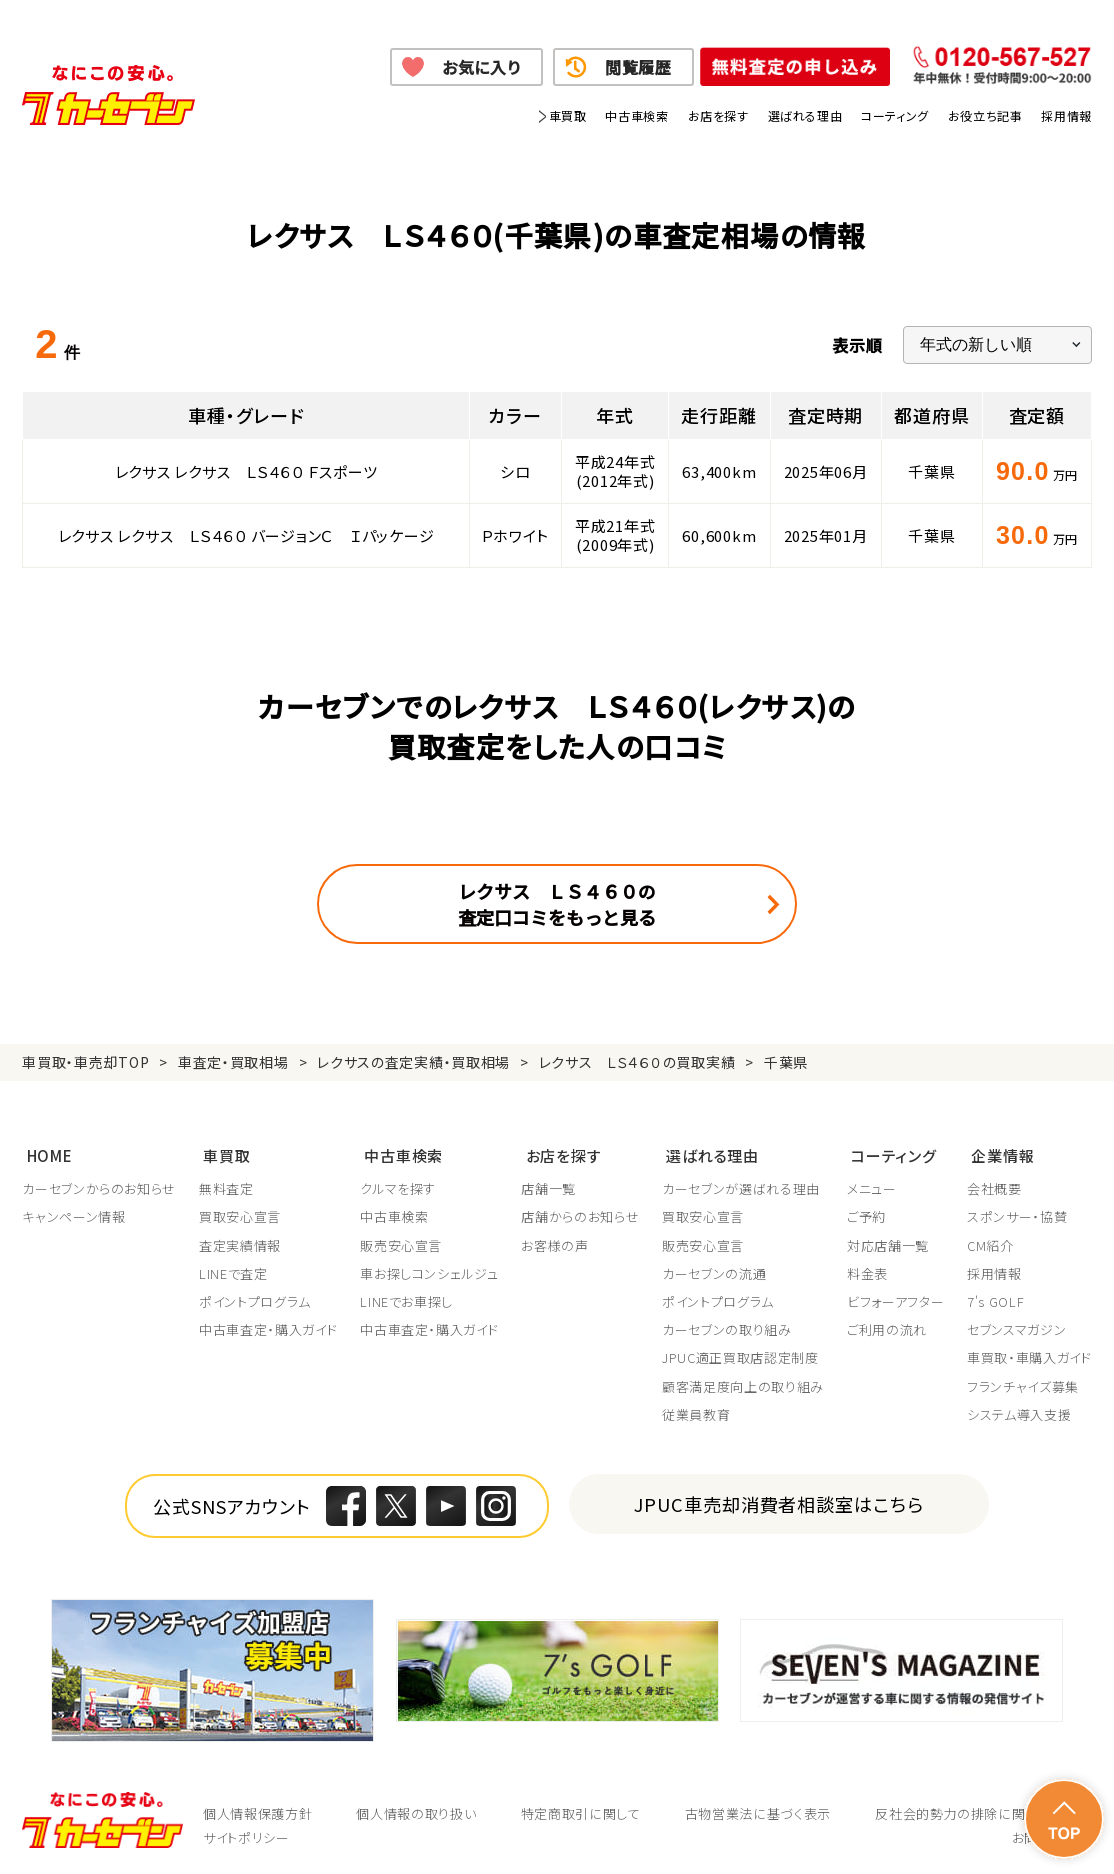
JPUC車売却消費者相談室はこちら (779, 1499)
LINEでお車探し (406, 1298)
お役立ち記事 (985, 115)
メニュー (872, 1185)
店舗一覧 (548, 1185)
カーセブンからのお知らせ (99, 1185)
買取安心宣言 (240, 1213)
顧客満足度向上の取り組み (743, 1382)
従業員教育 (696, 1410)
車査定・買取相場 (233, 1062)
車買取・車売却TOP (85, 1062)
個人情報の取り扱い (416, 1809)
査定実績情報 (240, 1241)
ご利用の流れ (887, 1326)
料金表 (867, 1269)
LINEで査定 (233, 1269)
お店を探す (718, 115)
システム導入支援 (1019, 1410)
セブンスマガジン (1016, 1326)
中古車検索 (636, 115)
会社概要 (994, 1185)
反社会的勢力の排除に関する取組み (983, 1809)
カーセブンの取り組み (727, 1326)
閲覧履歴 (638, 67)
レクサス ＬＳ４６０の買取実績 (637, 1062)
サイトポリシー (246, 1833)
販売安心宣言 (401, 1241)
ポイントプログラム (255, 1298)
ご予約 (866, 1213)
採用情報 (1066, 115)
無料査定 (226, 1185)
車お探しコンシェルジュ (429, 1269)
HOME (45, 1151)
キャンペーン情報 (73, 1213)
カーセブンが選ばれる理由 (741, 1185)
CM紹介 (990, 1241)
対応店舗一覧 (888, 1241)
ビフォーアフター (895, 1298)
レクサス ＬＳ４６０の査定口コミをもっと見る (557, 904)
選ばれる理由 (805, 115)
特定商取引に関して (581, 1809)
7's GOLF (995, 1298)
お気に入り (481, 67)
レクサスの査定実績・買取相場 (413, 1062)
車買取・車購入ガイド (1029, 1354)
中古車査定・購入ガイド (268, 1326)
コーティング (895, 115)
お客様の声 (554, 1241)
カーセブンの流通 (714, 1269)
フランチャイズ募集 (1023, 1382)
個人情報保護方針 (257, 1809)
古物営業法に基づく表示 (758, 1809)
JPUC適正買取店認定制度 (740, 1354)
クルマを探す (398, 1185)
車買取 (568, 115)
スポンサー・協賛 (1017, 1213)
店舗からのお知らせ (580, 1213)
